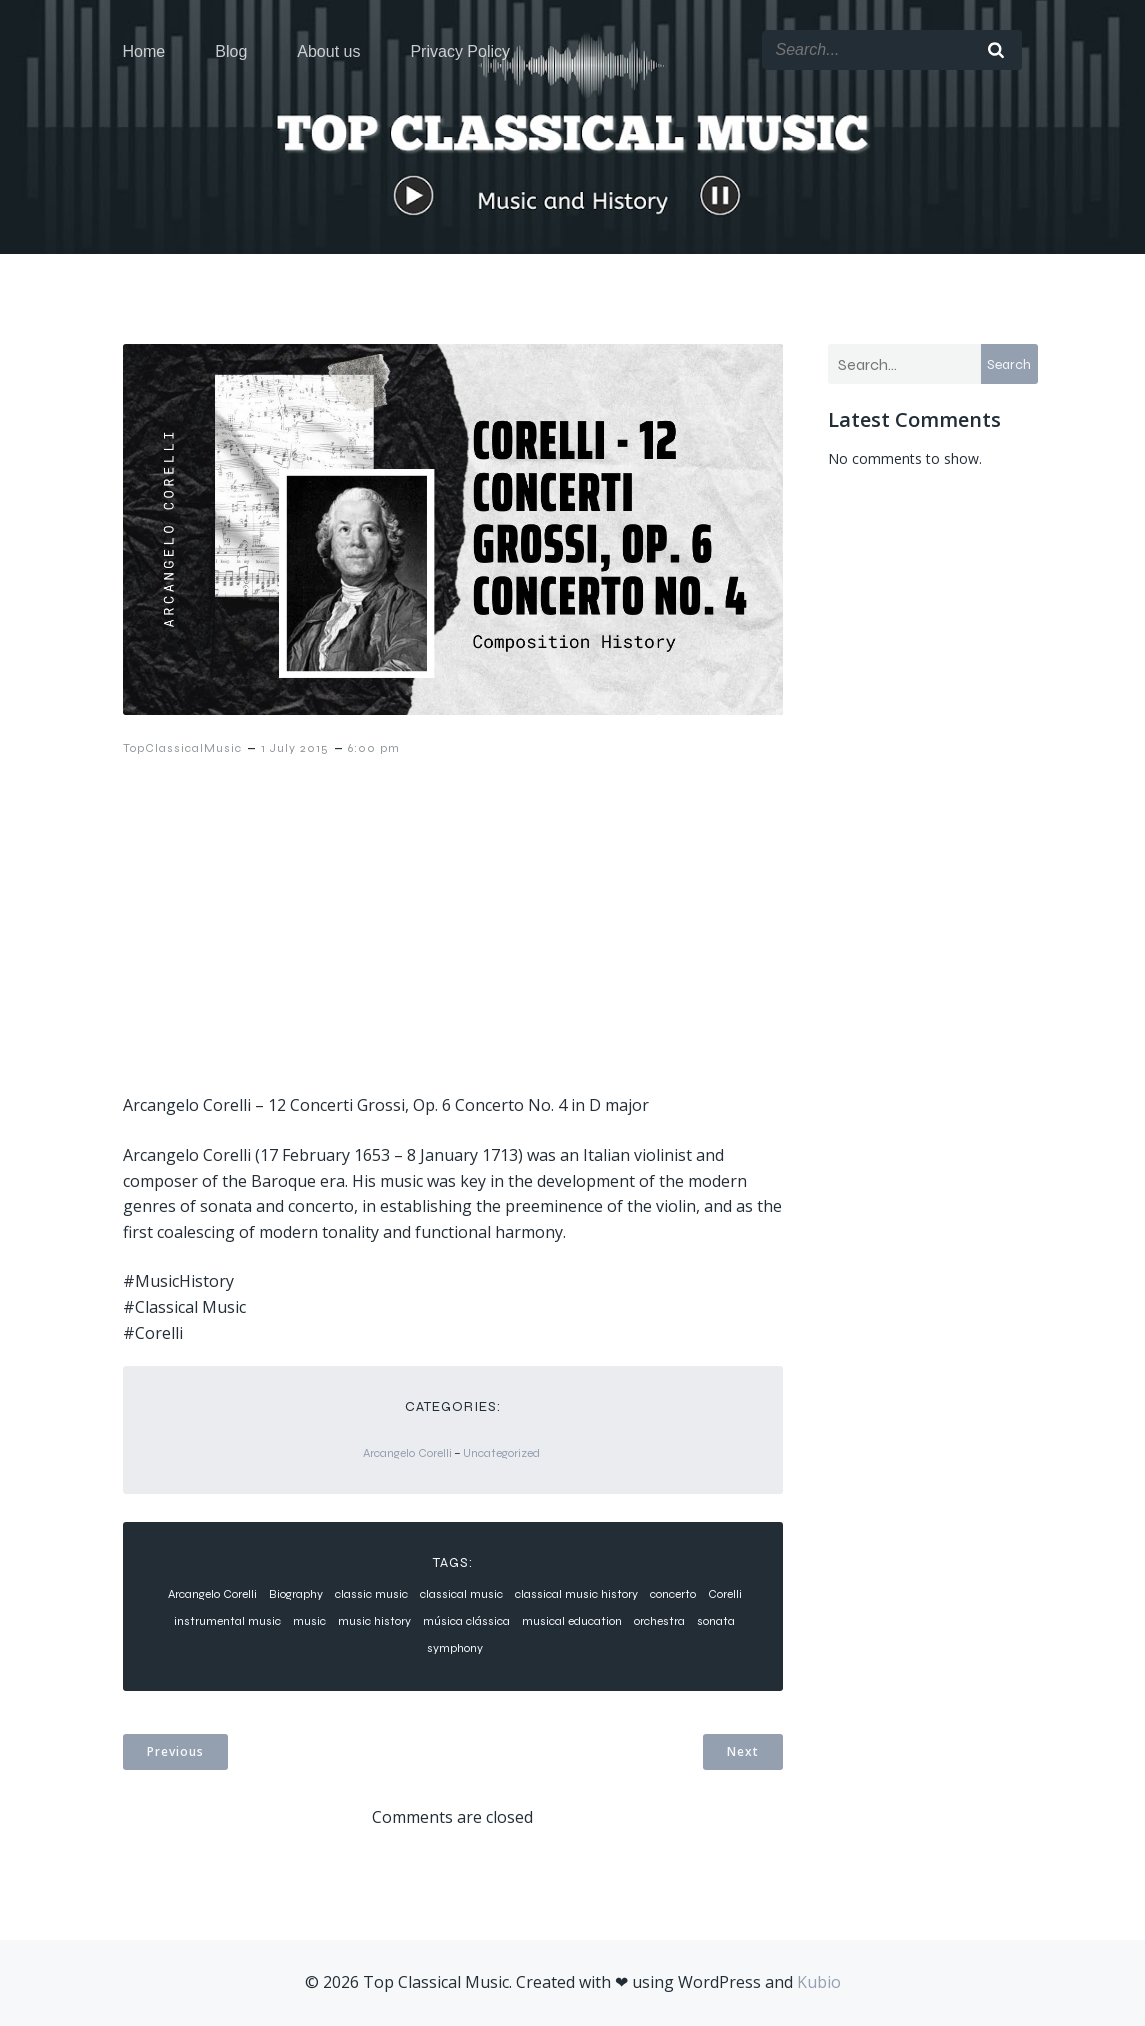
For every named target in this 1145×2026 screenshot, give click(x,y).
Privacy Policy (460, 51)
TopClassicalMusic (182, 748)
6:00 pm (374, 748)
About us (328, 51)
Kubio (819, 1982)
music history (374, 1621)
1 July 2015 (295, 748)
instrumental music (227, 1621)
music (309, 1621)
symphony (455, 1648)
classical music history (576, 1594)
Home (144, 51)
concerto (673, 1594)
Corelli (725, 1594)
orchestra (659, 1621)
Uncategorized (501, 1453)
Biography (296, 1594)
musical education (572, 1621)
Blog (231, 51)
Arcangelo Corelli (407, 1453)
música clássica (466, 1621)
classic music (371, 1594)
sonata (716, 1621)
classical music (461, 1594)
